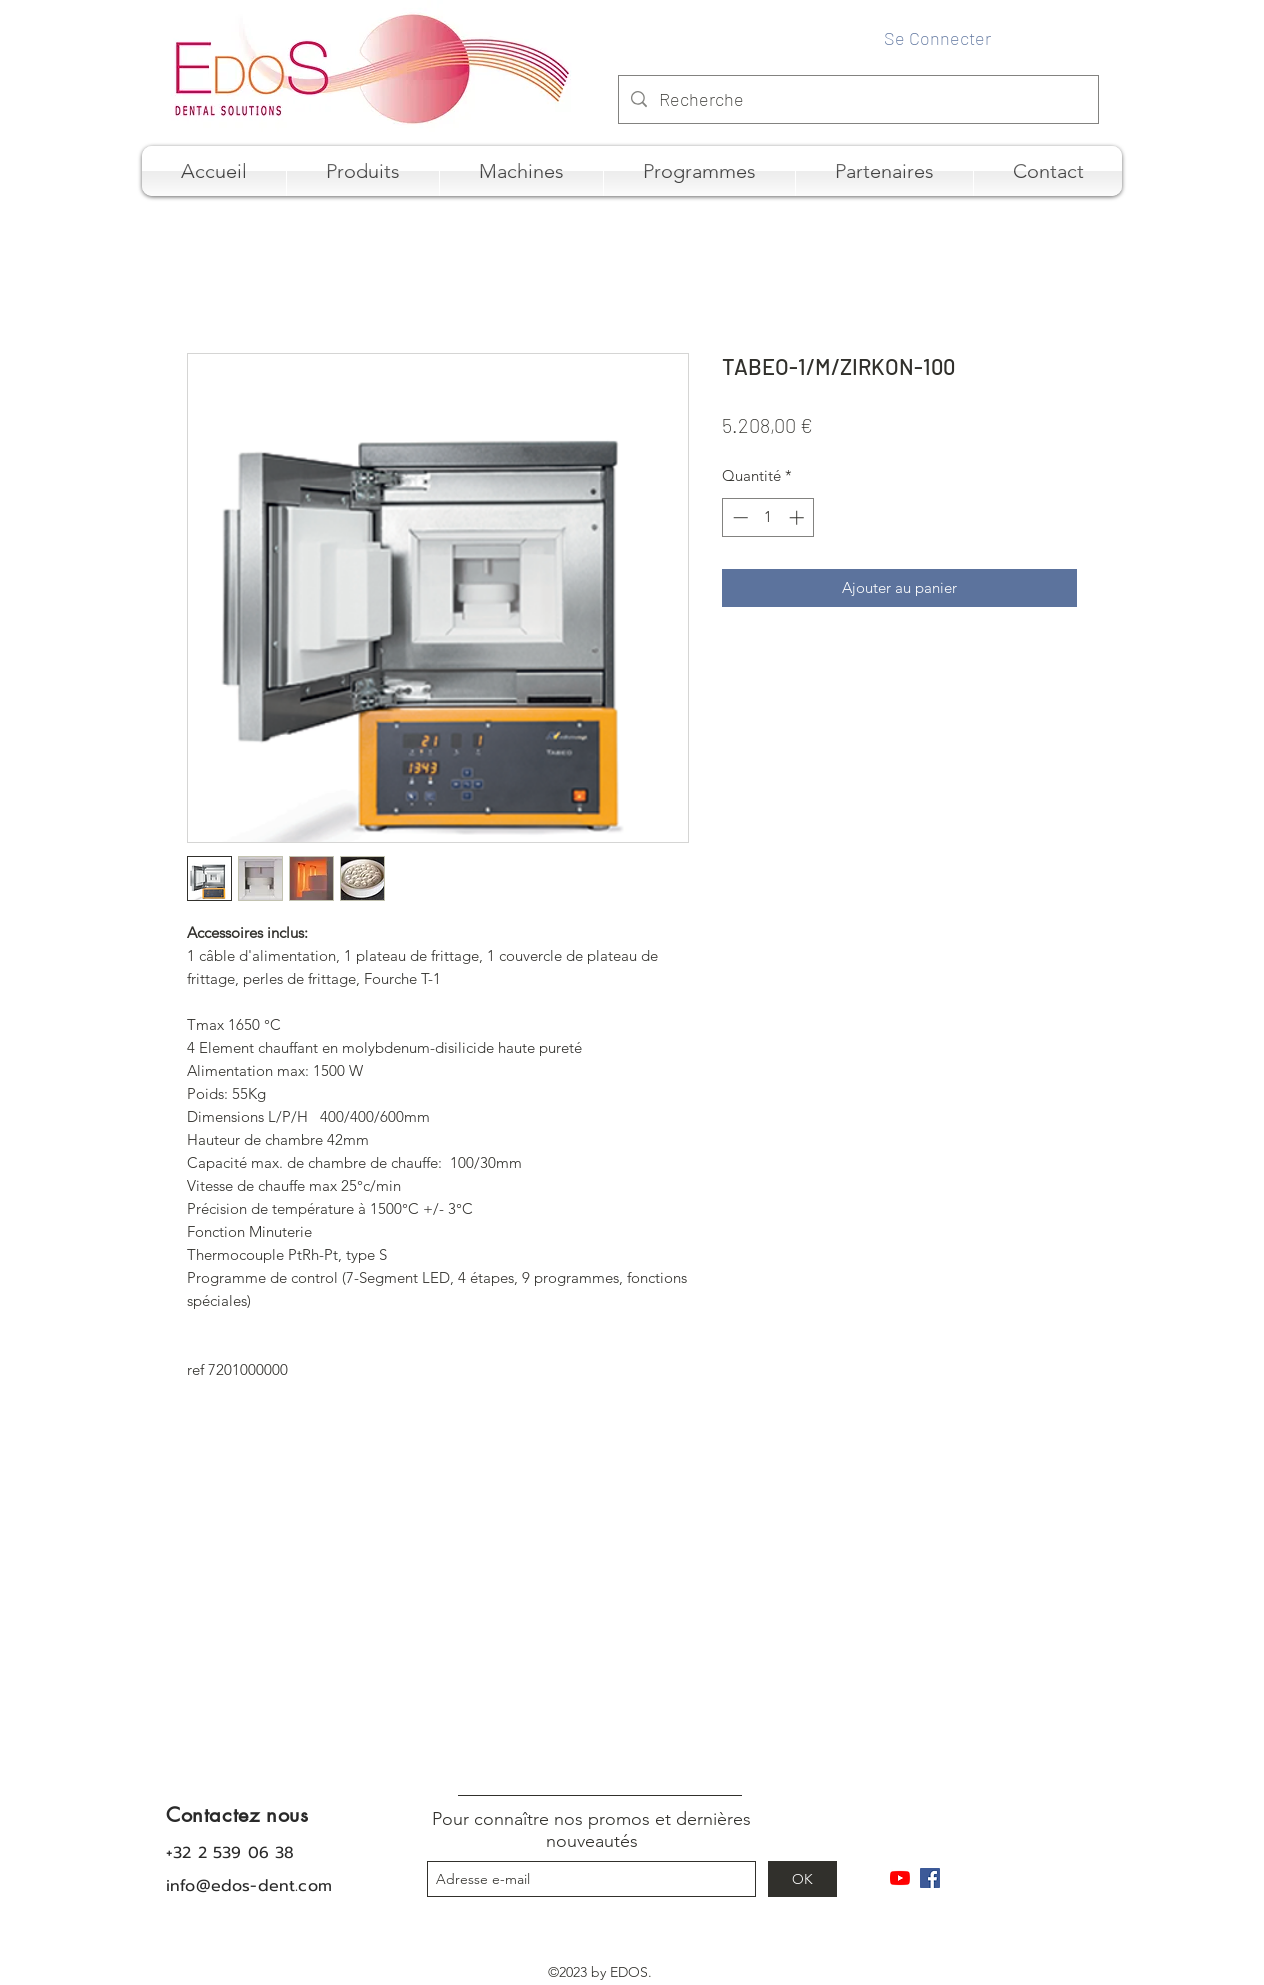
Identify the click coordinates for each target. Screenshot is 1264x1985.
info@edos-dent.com (249, 1886)
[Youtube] (900, 1878)
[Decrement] (738, 517)
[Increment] (798, 517)
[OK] (802, 1879)
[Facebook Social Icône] (930, 1878)
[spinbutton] (768, 517)
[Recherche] (857, 100)
